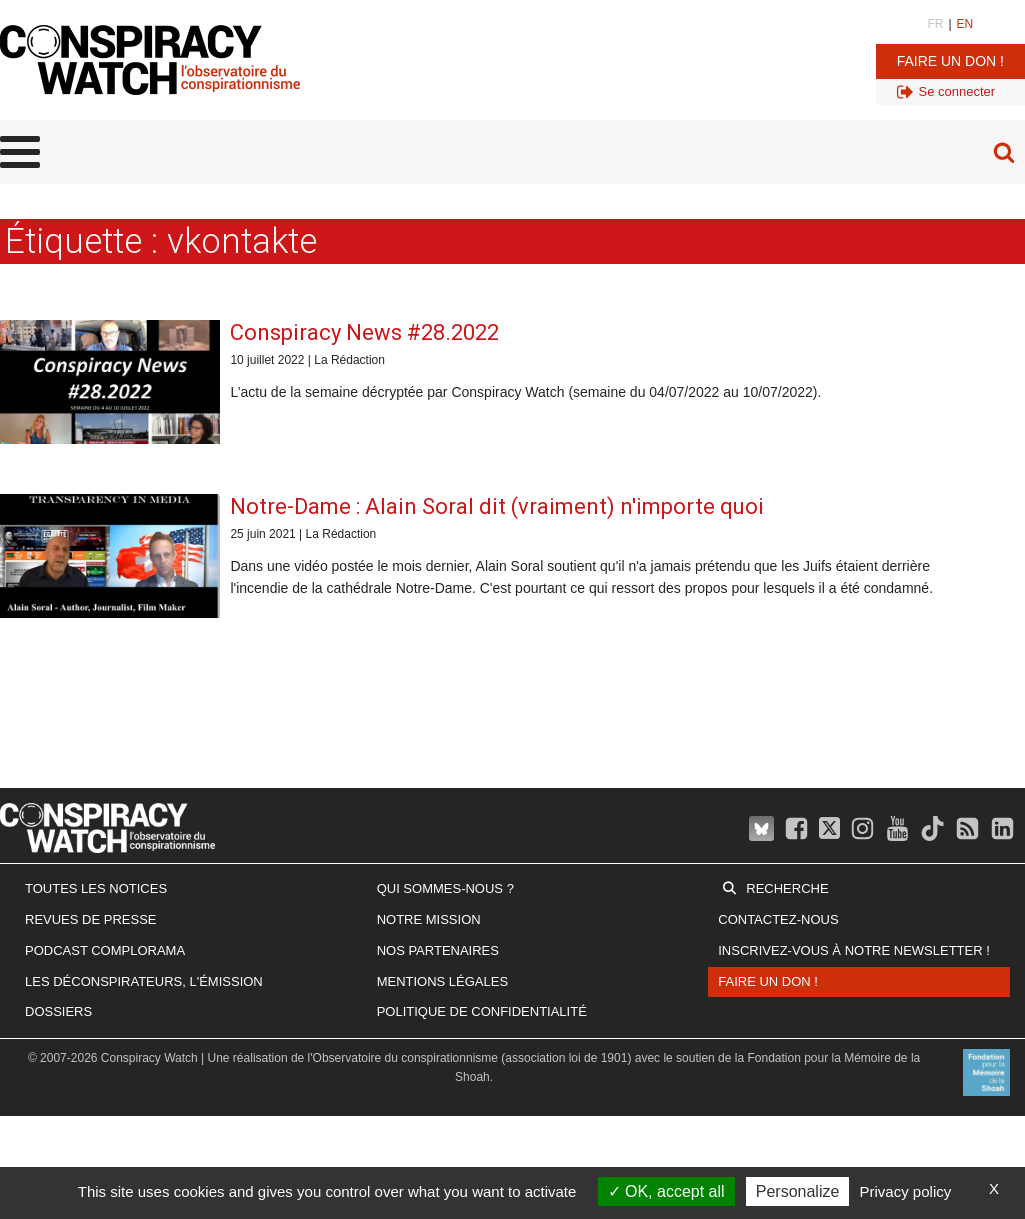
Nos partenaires (438, 950)
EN (965, 24)
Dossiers (58, 1011)
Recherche (787, 888)
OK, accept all (666, 1191)
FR (935, 24)
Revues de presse (91, 919)
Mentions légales (442, 981)
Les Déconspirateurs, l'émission (144, 981)
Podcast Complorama (105, 950)
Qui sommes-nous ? (445, 888)
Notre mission (429, 919)
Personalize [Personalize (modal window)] (798, 1191)
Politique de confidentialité (482, 1011)
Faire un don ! (950, 61)
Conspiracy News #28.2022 (364, 332)
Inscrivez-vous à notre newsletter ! (854, 950)
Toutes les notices (96, 888)
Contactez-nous (778, 919)
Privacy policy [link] (906, 1191)
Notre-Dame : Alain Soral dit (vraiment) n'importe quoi (497, 506)
